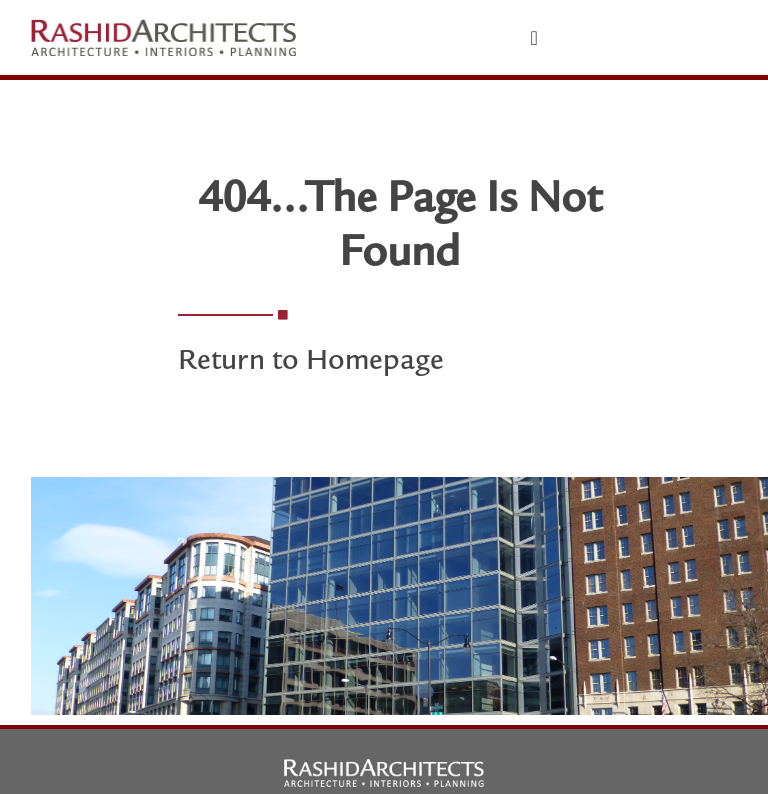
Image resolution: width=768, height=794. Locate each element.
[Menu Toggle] (534, 38)
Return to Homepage (311, 363)
